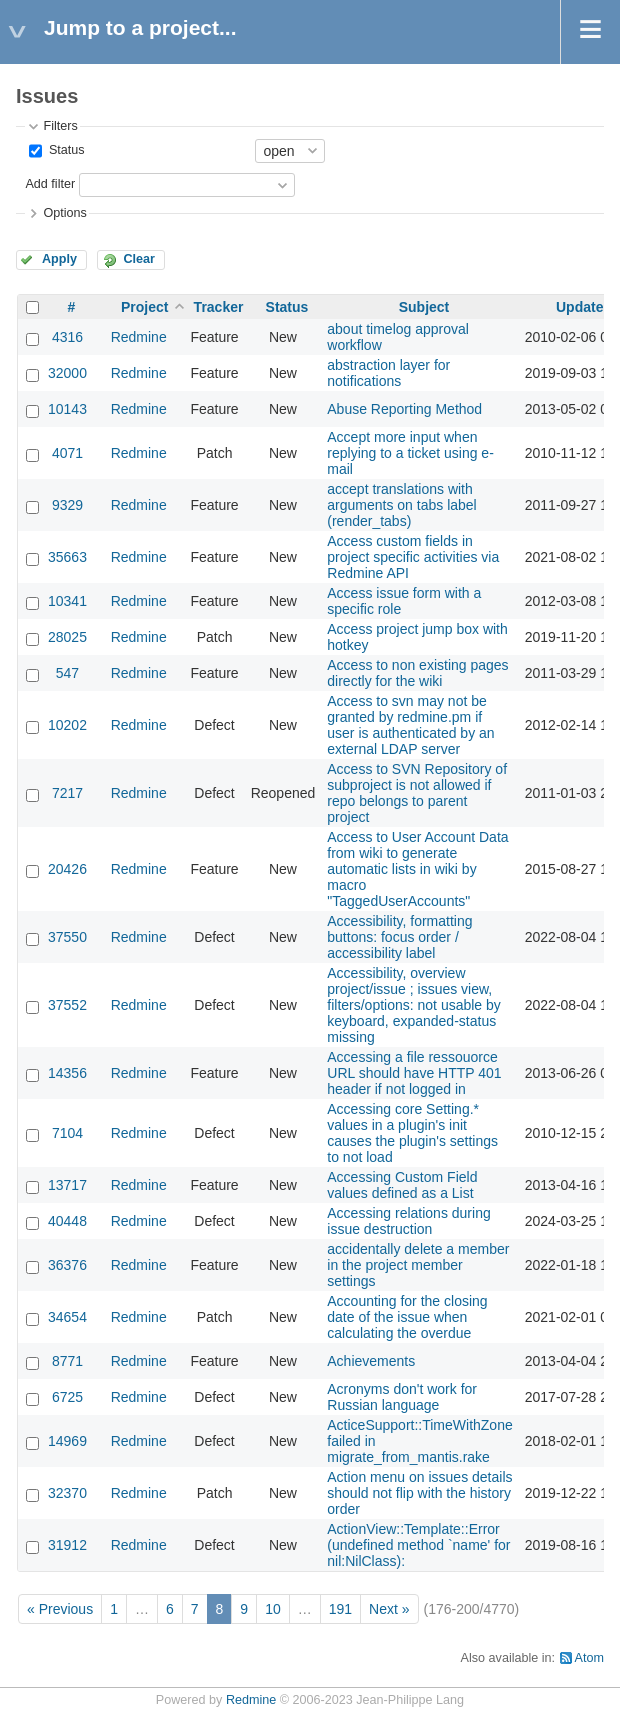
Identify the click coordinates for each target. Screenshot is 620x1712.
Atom (589, 1658)
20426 (67, 869)
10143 (67, 409)
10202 (67, 725)
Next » (389, 1609)
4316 (67, 337)
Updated (584, 307)
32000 (67, 373)
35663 (67, 557)
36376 (67, 1265)
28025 (67, 637)
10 (273, 1609)
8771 (67, 1361)
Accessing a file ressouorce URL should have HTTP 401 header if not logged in (414, 1073)
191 (340, 1609)
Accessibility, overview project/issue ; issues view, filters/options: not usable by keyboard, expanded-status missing (414, 1005)
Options (64, 213)
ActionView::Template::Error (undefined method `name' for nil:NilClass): (418, 1545)
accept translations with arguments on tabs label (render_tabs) (401, 505)
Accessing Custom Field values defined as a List (402, 1185)
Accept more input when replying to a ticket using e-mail (410, 453)
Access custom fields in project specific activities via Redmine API (413, 557)
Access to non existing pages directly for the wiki (417, 673)
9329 (67, 505)
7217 (67, 793)
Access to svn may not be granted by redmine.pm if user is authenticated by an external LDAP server (410, 725)
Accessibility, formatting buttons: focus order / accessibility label (399, 937)
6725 (67, 1397)
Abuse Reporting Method (404, 409)
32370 (67, 1493)
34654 (67, 1317)
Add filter (50, 184)
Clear (139, 259)
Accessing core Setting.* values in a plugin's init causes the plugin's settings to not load (412, 1133)
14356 (67, 1073)
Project (144, 307)
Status (64, 150)
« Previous (60, 1609)
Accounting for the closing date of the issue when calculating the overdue (407, 1317)
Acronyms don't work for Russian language (402, 1397)
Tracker (219, 307)
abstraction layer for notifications (388, 373)
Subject (424, 307)
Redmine (139, 337)
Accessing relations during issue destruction (408, 1221)
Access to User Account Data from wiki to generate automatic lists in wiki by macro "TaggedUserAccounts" (417, 869)
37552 (67, 1005)
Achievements (371, 1361)
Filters (60, 126)
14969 (67, 1441)
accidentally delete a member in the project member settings (418, 1265)
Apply (59, 259)
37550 (67, 937)
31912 (67, 1545)
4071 (67, 453)
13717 (67, 1185)
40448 (67, 1221)
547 (67, 673)
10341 (67, 601)
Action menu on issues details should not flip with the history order (419, 1493)
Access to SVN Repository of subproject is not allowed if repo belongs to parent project (417, 793)
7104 (67, 1133)
